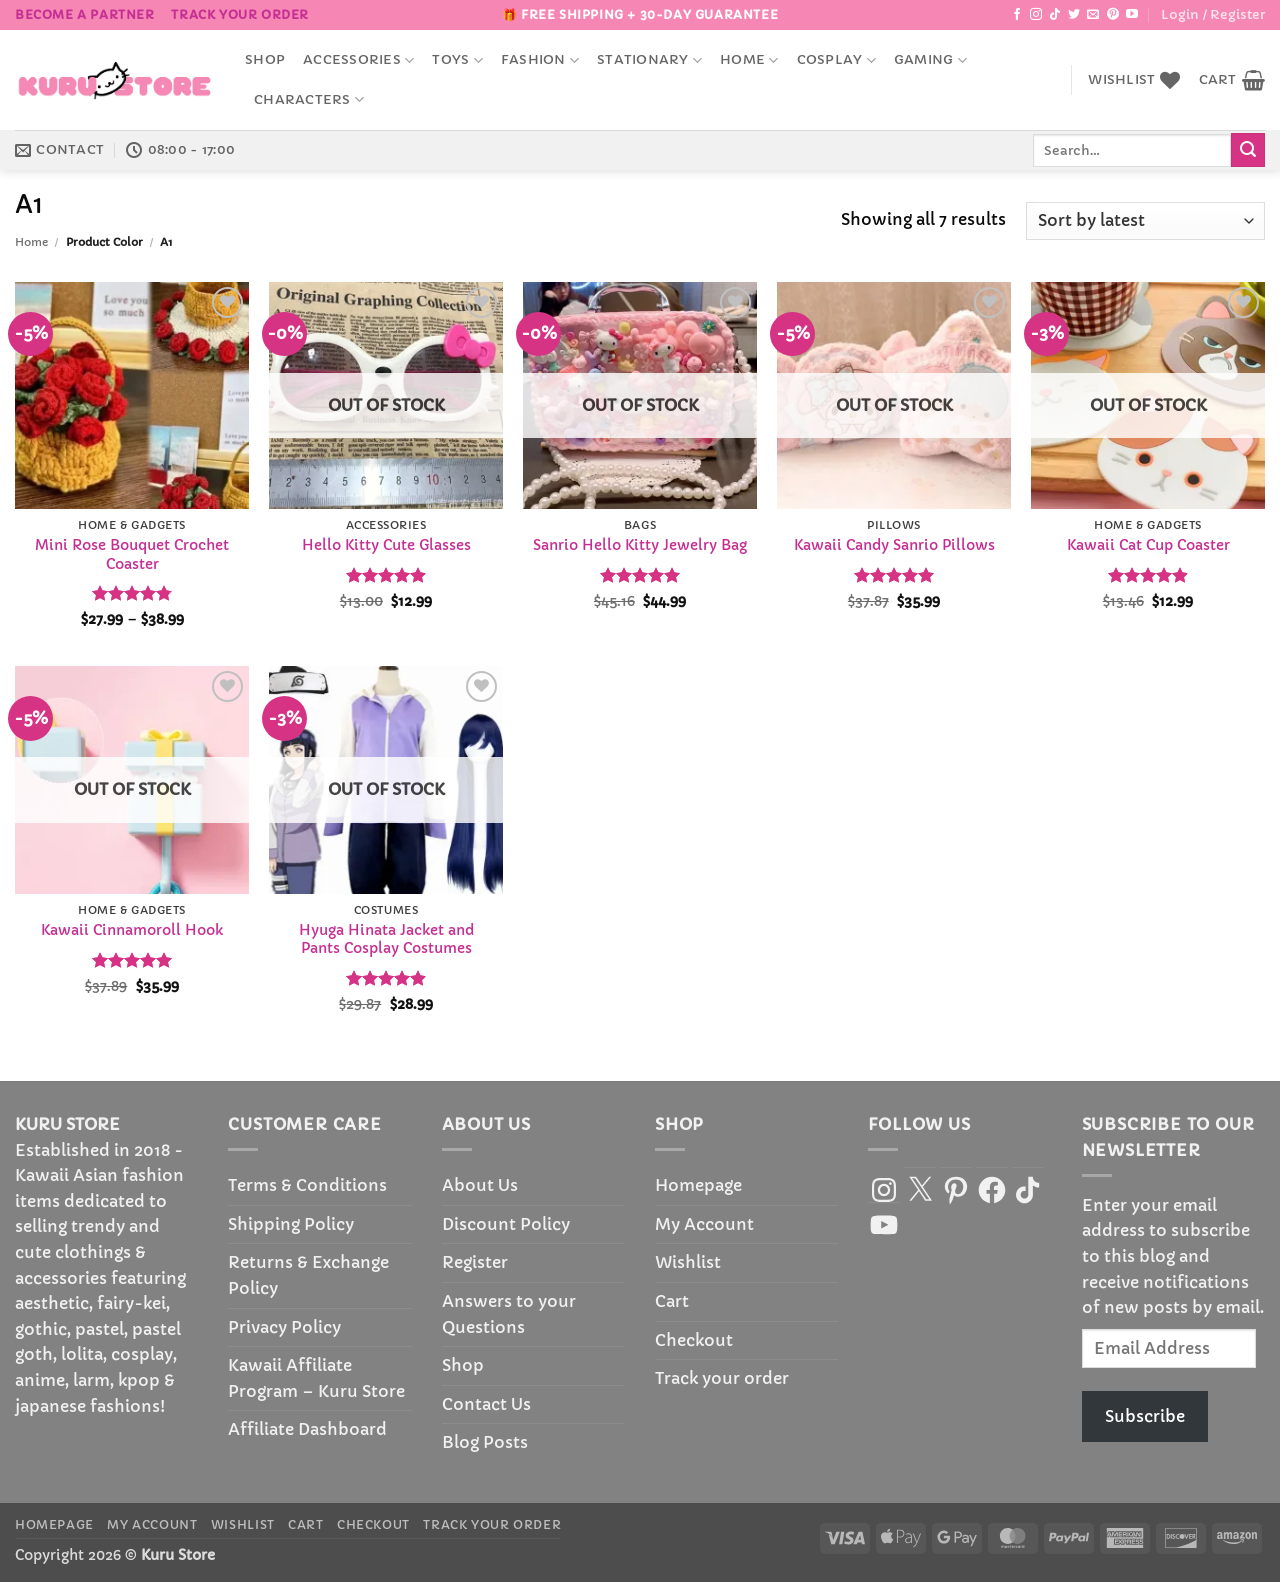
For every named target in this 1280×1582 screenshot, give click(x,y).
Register (475, 1262)
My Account (704, 1224)
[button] (1213, 15)
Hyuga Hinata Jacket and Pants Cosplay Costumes (386, 939)
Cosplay (836, 60)
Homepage (698, 1185)
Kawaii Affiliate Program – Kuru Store (316, 1378)
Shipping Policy (291, 1224)
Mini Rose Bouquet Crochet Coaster (132, 554)
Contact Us (486, 1404)
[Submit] (1248, 150)
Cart (672, 1301)
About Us (480, 1185)
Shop (265, 60)
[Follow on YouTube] (1132, 15)
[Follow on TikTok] (1055, 15)
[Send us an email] (1093, 15)
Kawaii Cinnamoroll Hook (132, 930)
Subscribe (1145, 1416)
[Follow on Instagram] (1036, 15)
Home (749, 60)
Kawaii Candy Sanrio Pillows (894, 545)
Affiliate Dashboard (307, 1429)
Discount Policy (506, 1224)
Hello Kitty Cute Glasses (386, 545)
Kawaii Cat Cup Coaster (1148, 545)
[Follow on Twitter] (1074, 15)
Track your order (240, 14)
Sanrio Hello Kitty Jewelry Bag (640, 545)
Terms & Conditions (307, 1185)
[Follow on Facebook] (1017, 15)
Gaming (930, 60)
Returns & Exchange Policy (308, 1275)
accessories (358, 60)
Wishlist (688, 1262)
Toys (457, 60)
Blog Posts (485, 1442)
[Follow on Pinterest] (1113, 15)
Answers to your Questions (509, 1314)
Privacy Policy (284, 1327)
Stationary (649, 60)
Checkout (694, 1340)
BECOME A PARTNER (85, 14)
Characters (309, 99)
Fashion (540, 60)
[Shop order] (1145, 221)
